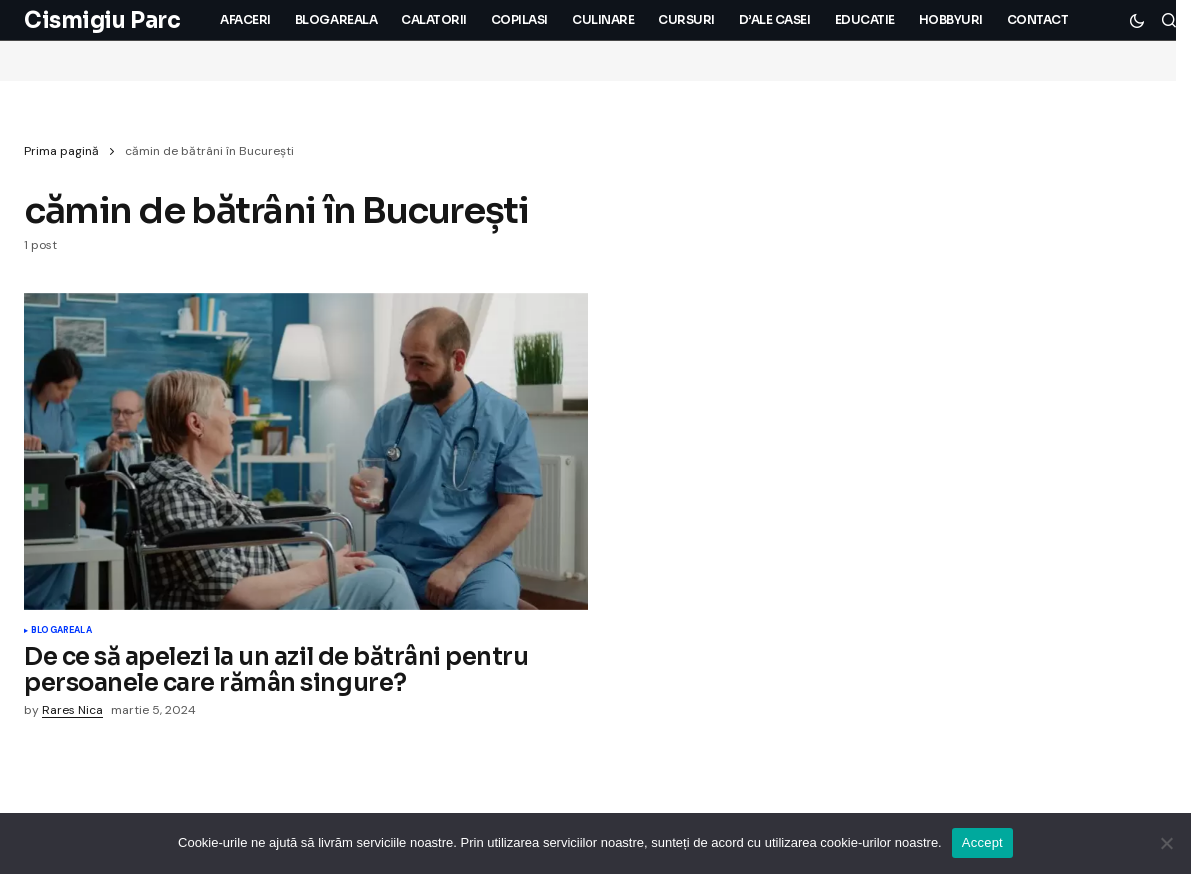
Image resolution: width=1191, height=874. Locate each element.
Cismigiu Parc (102, 20)
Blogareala (61, 631)
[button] (1137, 20)
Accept (982, 842)
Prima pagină (61, 151)
